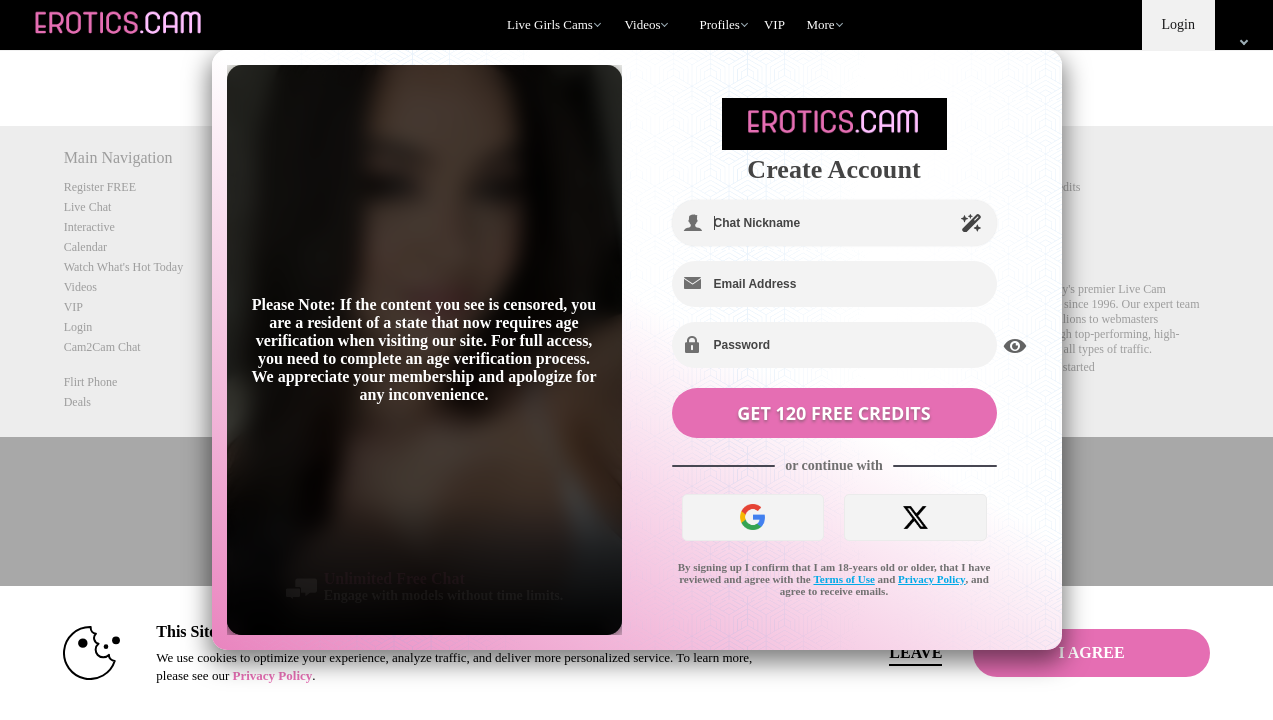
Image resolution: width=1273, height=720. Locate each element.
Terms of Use (844, 579)
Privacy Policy (932, 579)
